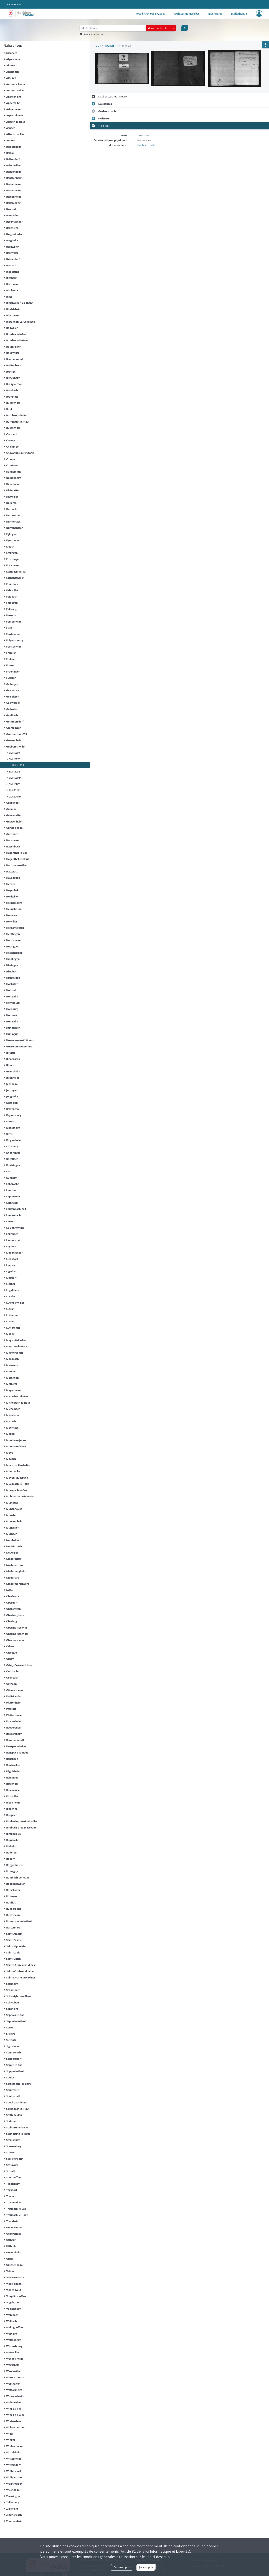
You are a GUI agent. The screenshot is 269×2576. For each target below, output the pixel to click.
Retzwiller (12, 1783)
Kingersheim (14, 1140)
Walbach (11, 2321)
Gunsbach (12, 834)
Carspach (11, 434)
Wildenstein (13, 2421)
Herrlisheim (13, 940)
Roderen (11, 1852)
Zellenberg (12, 2502)
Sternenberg (13, 2146)
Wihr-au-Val (13, 2408)
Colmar (10, 459)
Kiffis (9, 1134)
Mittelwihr (12, 1415)
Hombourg (13, 1002)
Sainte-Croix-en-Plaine (20, 1971)
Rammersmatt (15, 1740)
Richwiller (12, 1796)
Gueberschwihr (15, 746)
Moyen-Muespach (17, 1477)
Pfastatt (11, 1708)
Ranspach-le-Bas (16, 1746)
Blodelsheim (13, 309)
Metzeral (11, 1384)
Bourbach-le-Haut (17, 340)
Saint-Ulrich (13, 1958)
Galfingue (12, 684)
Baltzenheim (14, 171)
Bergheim (12, 228)
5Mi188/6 (14, 784)
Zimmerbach (14, 2515)
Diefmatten (13, 490)
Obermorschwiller (17, 1634)
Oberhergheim (15, 1615)
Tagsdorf (11, 2190)
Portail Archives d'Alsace (150, 13)
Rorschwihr (13, 1890)
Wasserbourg (14, 2346)
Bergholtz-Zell (14, 234)
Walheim (11, 2333)
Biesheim (11, 278)
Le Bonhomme (15, 1227)
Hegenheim (13, 890)
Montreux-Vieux (16, 1446)
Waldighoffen (14, 2327)
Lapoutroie (13, 1196)
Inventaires (215, 13)
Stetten (10, 2152)
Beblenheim (13, 196)
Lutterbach (13, 1327)
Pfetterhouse (14, 1715)
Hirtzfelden (13, 977)
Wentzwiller (13, 2371)
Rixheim (11, 1846)
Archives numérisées (186, 13)
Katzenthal (12, 1109)
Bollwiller (12, 328)
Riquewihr (12, 1840)
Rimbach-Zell (14, 1833)
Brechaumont (14, 359)
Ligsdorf (11, 1271)
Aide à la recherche (93, 34)
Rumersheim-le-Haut (19, 1921)
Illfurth (10, 1052)
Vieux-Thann (14, 2283)
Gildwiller (12, 709)
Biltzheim (12, 284)
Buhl (9, 409)
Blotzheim (12, 315)
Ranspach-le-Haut (17, 1752)
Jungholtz (12, 1096)
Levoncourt (13, 1240)
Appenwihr (13, 103)
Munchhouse (14, 1509)
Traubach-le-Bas (16, 2208)
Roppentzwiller (15, 1883)
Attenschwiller (15, 134)
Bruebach (12, 390)
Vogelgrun (12, 2302)
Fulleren (11, 677)
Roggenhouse (14, 1865)
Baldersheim (14, 146)
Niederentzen (14, 1565)
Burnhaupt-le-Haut (17, 421)
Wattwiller (12, 2352)
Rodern (10, 1858)
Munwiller (12, 1527)
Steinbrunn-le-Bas (17, 2127)
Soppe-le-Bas (14, 2065)
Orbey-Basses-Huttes (19, 1665)
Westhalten (13, 2383)
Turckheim (12, 2221)
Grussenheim (14, 740)
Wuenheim (13, 2490)
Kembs (10, 1121)
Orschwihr (12, 1671)
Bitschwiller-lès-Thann (19, 303)
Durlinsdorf (13, 515)
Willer (9, 2433)
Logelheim (12, 1290)
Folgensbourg (14, 640)
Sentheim (12, 2008)
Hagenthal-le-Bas (16, 852)
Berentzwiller (14, 221)
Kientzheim (13, 1127)
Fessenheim (13, 621)
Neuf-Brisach (14, 1546)
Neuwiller (12, 1552)
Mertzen (11, 1371)
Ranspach (12, 1758)
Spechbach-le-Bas (17, 2102)
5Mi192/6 (14, 771)
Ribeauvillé (13, 1790)
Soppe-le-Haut (15, 2071)
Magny (10, 1334)
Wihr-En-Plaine (15, 2415)
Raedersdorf (13, 1727)
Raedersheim (14, 1733)
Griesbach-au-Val (16, 734)
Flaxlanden (13, 634)
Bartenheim (13, 184)
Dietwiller (12, 496)
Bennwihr (12, 215)
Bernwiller (12, 246)
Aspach (10, 128)
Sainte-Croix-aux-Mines (20, 1965)
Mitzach (11, 1421)
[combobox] (161, 28)
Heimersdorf (14, 902)
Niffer (9, 1590)
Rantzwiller (13, 1765)
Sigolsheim (13, 2046)
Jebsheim (12, 1084)
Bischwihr (12, 290)
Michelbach (13, 1409)
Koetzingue (13, 1165)
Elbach (10, 546)
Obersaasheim (15, 1640)
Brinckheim (13, 378)
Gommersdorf (15, 721)
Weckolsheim (14, 2358)
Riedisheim (13, 1802)
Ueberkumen (14, 2227)
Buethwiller (13, 403)
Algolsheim (13, 59)
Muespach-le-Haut (17, 1484)
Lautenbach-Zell (16, 1209)
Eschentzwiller (15, 578)
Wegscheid (12, 2365)
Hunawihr (12, 1021)
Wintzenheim (14, 2446)
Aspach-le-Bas (14, 115)
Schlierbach (13, 1990)
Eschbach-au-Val (16, 571)
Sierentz (11, 2040)
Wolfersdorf (13, 2471)
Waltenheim (13, 2340)
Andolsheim (13, 96)
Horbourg (12, 1009)
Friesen (10, 665)
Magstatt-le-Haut (16, 1346)
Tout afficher (104, 45)
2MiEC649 (15, 796)
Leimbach (12, 1234)
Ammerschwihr (15, 84)
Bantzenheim (14, 178)
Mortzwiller (13, 1471)
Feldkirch (12, 603)
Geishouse (12, 690)
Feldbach (11, 596)
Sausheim (12, 1983)
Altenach (11, 65)
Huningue (12, 1034)
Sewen (10, 2027)
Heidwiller (12, 896)
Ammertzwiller (15, 90)
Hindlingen (13, 959)
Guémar (11, 809)
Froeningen (13, 671)
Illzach (10, 1065)
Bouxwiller (12, 353)
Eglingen (11, 534)
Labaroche (12, 1184)
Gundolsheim (14, 827)
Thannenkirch (14, 2202)
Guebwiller (12, 802)
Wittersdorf (13, 2465)
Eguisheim (12, 540)
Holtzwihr (12, 996)
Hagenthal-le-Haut (17, 859)
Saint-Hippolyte (16, 1946)
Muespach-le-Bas (16, 1490)
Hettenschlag (14, 952)
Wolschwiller (14, 2483)
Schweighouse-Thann (19, 1996)
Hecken (11, 884)
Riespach (11, 1815)
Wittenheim (13, 2458)
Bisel (9, 296)
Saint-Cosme (14, 1940)
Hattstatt (12, 871)
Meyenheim (13, 1390)
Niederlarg (12, 1577)
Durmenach (13, 521)
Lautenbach (13, 1215)
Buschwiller (13, 428)
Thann (10, 2196)
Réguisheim (13, 1771)
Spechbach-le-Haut (17, 2108)
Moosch (11, 1459)
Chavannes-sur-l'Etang (20, 453)
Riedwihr (11, 1808)
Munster (11, 1515)
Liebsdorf (12, 1259)
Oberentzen (13, 1609)
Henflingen (13, 934)
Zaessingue (13, 2496)
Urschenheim (14, 2265)
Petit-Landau (14, 1696)
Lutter (10, 1321)
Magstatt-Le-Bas (16, 1340)
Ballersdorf (13, 159)
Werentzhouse (15, 2377)
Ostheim (11, 1683)
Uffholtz (11, 2246)
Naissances (10, 53)
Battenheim (13, 190)
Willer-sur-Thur (15, 2427)
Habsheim (12, 840)
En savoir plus (122, 2567)
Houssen (11, 1015)
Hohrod (11, 990)
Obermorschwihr (16, 1627)
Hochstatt (12, 984)
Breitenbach (13, 365)
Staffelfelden (14, 2115)
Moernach (12, 1427)
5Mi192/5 (14, 759)
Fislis (9, 627)
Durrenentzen (14, 528)
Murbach (11, 1534)
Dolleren (11, 503)
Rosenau (11, 1896)
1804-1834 (18, 765)
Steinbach (12, 2121)
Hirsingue (12, 965)
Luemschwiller (15, 1302)
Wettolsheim (14, 2390)
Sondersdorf (13, 2058)
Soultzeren (12, 2090)
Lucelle (10, 1296)
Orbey (10, 1659)
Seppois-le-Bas (15, 2015)
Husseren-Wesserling (19, 1046)
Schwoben (12, 2002)
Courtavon (12, 465)
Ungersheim (13, 2252)
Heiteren (11, 915)
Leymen (11, 1246)
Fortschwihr (13, 646)
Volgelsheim (13, 2308)
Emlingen (12, 553)
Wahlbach (12, 2315)
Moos (9, 1452)
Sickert (10, 2033)
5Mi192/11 (15, 777)
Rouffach (11, 1902)
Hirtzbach (12, 971)
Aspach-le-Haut (15, 121)
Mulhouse (12, 1502)
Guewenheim (14, 821)
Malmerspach (14, 1352)
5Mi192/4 (14, 752)
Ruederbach (13, 1908)
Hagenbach (13, 846)
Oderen (10, 1646)
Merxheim (12, 1377)
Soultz (10, 2077)
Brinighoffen (14, 384)
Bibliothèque (239, 13)
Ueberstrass (13, 2233)
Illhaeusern (13, 1059)
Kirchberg (12, 1146)
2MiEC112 (15, 790)
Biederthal (12, 271)
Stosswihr (12, 2165)
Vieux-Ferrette (15, 2277)
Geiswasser (13, 702)
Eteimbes (12, 584)
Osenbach (12, 1677)
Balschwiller (13, 165)
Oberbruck (12, 1596)
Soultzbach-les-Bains (19, 2083)
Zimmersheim (14, 2521)
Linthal (10, 1284)
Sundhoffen (13, 2177)
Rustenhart (13, 1927)
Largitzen (12, 1202)
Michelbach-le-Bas (17, 1396)
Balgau (10, 153)
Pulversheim (14, 1721)
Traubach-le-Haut (17, 2215)
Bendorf (11, 209)
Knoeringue (13, 1152)
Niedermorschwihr (17, 1584)
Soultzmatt (13, 2096)
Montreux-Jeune (16, 1440)
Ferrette (11, 615)
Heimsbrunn (14, 909)
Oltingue (11, 1652)
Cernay (10, 440)
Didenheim (13, 484)
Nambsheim (13, 1540)
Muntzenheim (14, 1521)
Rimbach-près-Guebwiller (21, 1821)
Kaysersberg (13, 1115)
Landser (11, 1190)
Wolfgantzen (14, 2477)
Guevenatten (14, 815)
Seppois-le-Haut (16, 2021)
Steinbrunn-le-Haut (18, 2133)
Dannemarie (13, 471)
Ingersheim (13, 1071)
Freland (11, 659)
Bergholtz (12, 240)
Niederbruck (14, 1559)
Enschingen (13, 559)
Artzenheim (13, 109)
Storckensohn (14, 2158)
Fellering (11, 609)
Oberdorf (11, 1602)
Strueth (11, 2171)
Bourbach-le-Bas (16, 334)
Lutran (10, 1309)
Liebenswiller (14, 1252)
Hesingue (12, 946)
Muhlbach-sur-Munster (20, 1496)
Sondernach (13, 2052)
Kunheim (11, 1177)
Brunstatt (12, 396)
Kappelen (12, 1102)
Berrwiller (12, 253)
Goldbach (12, 715)
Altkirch (11, 78)
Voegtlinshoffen (16, 2296)
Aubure (10, 140)
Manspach (12, 1359)
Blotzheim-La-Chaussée (20, 321)
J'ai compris (146, 2567)
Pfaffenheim (13, 1702)
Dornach (11, 509)
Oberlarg (11, 1621)
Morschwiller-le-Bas (18, 1465)
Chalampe (12, 446)
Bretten (11, 371)
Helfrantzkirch (15, 927)
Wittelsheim (13, 2452)
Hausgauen (13, 877)
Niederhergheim (16, 1571)
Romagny (12, 1871)
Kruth (9, 1171)
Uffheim (11, 2240)
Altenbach (12, 71)
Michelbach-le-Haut (18, 1402)
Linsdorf (11, 1277)
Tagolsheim (13, 2183)
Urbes (10, 2258)
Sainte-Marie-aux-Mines (20, 1977)
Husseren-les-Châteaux (20, 1040)
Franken (11, 652)
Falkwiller (12, 590)
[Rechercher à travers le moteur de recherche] (114, 28)
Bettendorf (13, 259)
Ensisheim (12, 565)
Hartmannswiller (16, 865)
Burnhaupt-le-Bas (17, 415)
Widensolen (13, 2402)
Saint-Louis (13, 1952)
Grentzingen (13, 727)
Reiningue (12, 1777)
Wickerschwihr (15, 2396)
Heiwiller (11, 921)
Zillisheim (12, 2508)
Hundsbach (13, 1027)
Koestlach (12, 1159)
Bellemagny (13, 203)
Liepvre (10, 1265)
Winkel (10, 2440)
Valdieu (10, 2271)
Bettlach (11, 265)
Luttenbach (13, 1315)
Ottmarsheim (14, 1690)
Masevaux (12, 1365)
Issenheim (12, 1077)
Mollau (10, 1434)
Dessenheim (13, 478)
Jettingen (11, 1090)
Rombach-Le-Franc (17, 1877)
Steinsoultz (13, 2140)
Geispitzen (12, 696)
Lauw (9, 1221)
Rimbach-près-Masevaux (21, 1827)
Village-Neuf (13, 2290)
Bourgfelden (13, 346)
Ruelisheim (13, 1915)
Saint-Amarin (14, 1933)
